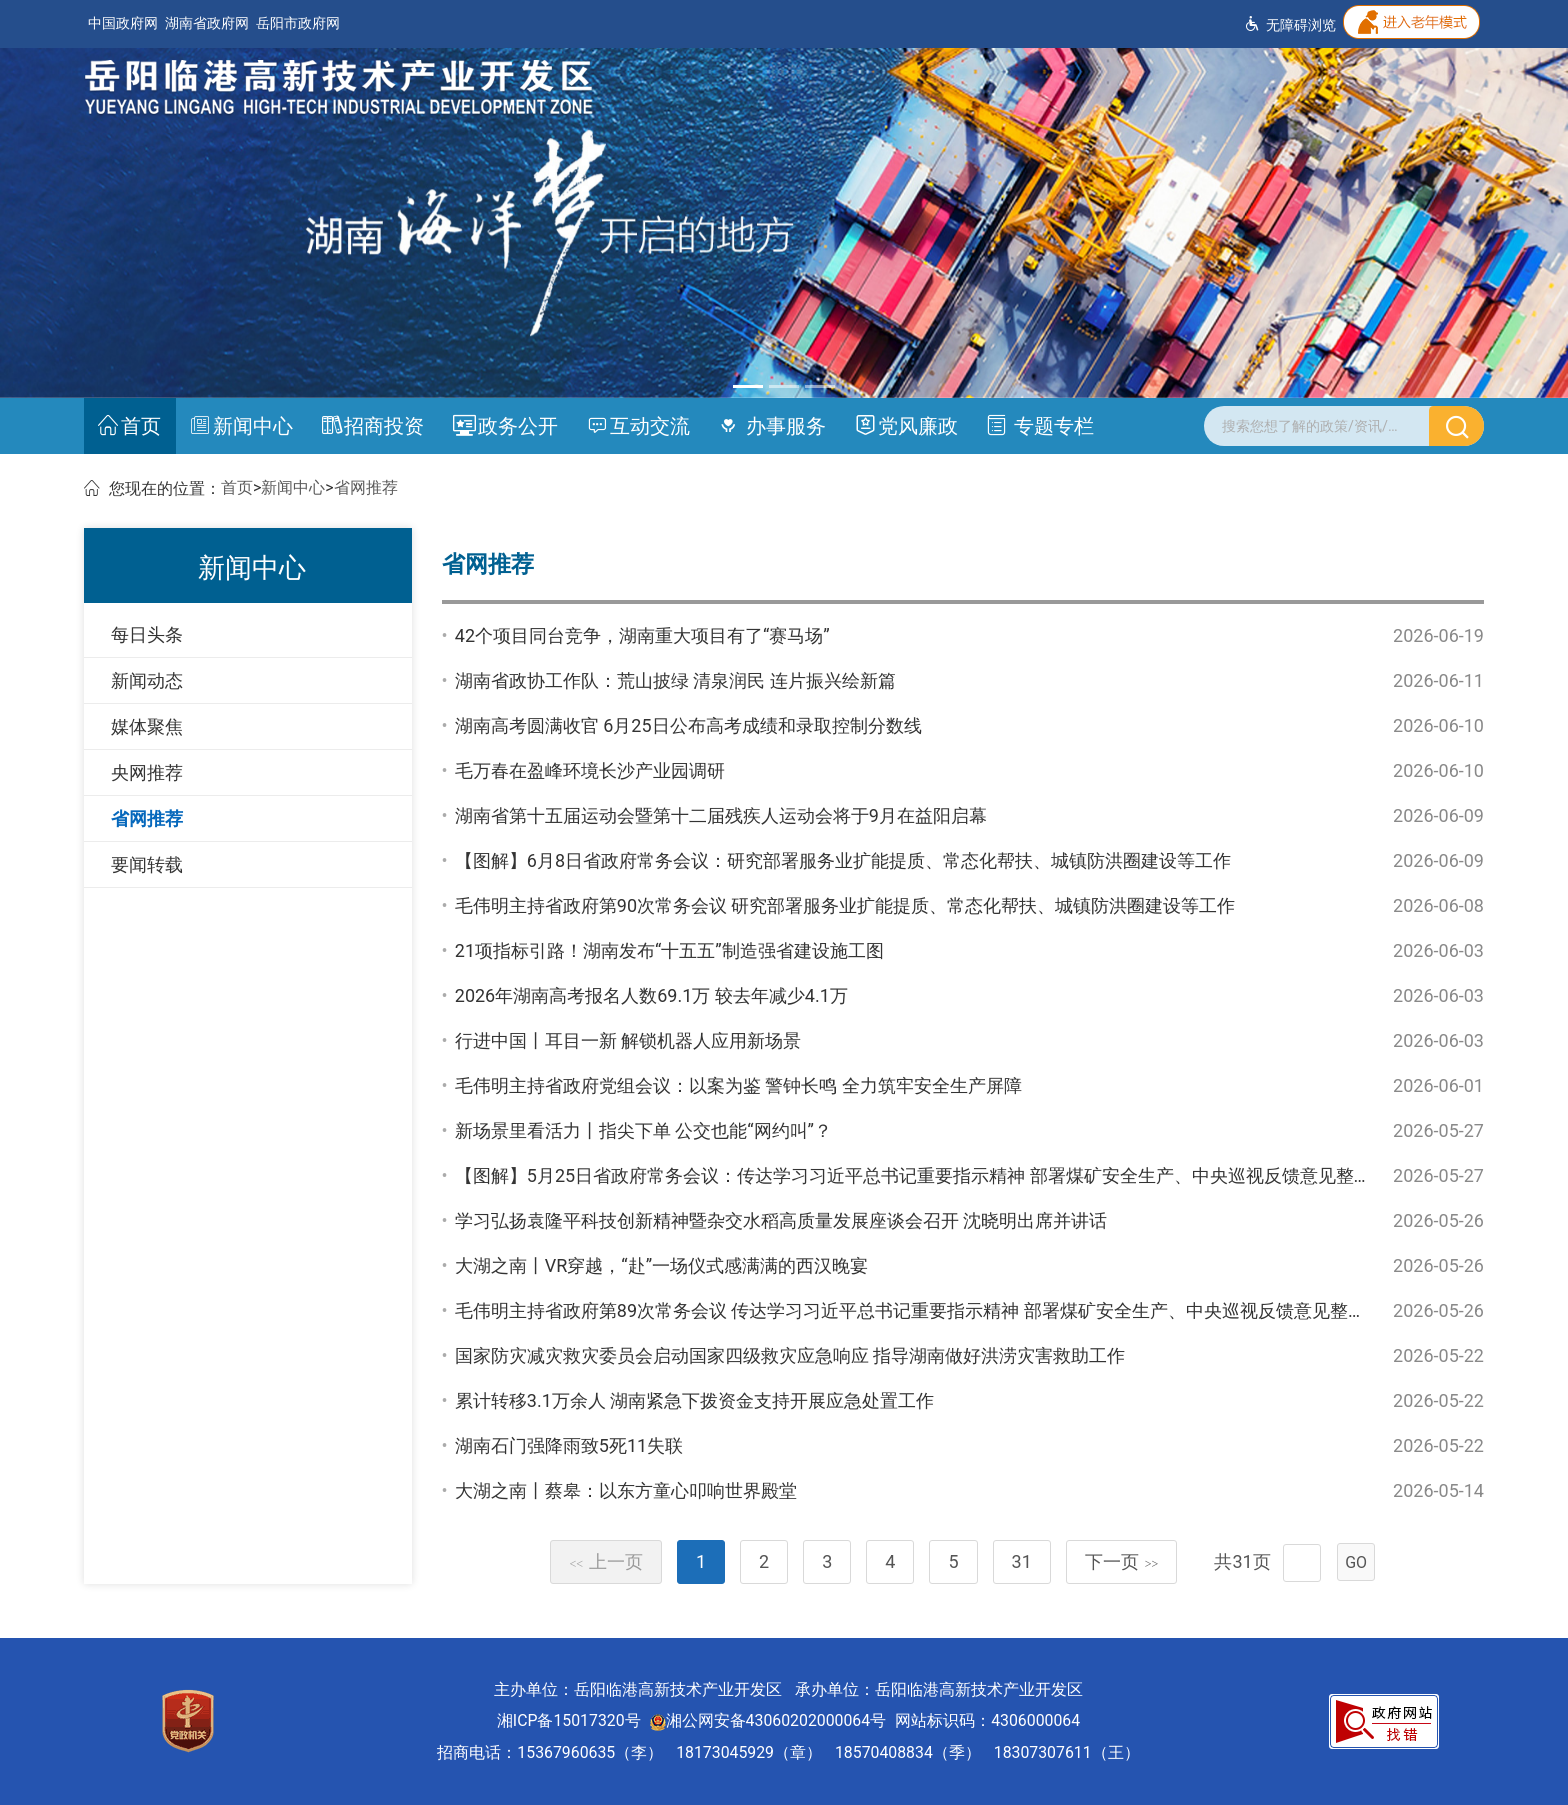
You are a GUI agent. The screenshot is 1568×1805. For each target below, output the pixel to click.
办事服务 (772, 426)
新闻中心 (241, 426)
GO (1356, 1562)
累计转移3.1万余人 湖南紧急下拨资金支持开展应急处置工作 (694, 1400)
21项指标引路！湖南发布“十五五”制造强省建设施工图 (669, 950)
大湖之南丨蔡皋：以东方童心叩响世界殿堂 (626, 1490)
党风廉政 (906, 426)
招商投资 (373, 426)
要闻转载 (147, 864)
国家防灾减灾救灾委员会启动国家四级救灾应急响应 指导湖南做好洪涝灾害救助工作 (790, 1355)
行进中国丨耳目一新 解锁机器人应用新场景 (628, 1040)
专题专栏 (1040, 426)
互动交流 (638, 426)
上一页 (606, 1561)
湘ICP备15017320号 (569, 1720)
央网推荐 (147, 772)
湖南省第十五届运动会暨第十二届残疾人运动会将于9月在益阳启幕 (721, 815)
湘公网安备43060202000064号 (768, 1720)
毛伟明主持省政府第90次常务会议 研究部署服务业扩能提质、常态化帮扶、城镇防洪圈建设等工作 (845, 905)
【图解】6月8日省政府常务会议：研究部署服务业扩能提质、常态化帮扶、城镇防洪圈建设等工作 (843, 860)
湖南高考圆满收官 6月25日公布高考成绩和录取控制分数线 (688, 725)
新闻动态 (147, 680)
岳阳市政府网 (298, 23)
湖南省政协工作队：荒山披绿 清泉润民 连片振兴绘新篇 (675, 680)
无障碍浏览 (1289, 25)
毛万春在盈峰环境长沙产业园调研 (590, 770)
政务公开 (505, 426)
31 (1022, 1561)
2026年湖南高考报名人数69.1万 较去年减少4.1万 (651, 995)
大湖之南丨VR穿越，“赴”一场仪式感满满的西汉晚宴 (661, 1265)
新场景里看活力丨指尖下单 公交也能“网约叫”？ (643, 1130)
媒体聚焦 (147, 726)
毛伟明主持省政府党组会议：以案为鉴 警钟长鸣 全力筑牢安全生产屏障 (738, 1085)
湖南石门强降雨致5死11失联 (569, 1445)
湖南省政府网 (207, 23)
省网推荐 (366, 487)
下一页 (1122, 1561)
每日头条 (147, 634)
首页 (129, 426)
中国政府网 (123, 23)
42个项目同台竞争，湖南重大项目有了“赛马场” (642, 635)
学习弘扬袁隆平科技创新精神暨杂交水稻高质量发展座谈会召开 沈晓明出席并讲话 (781, 1220)
